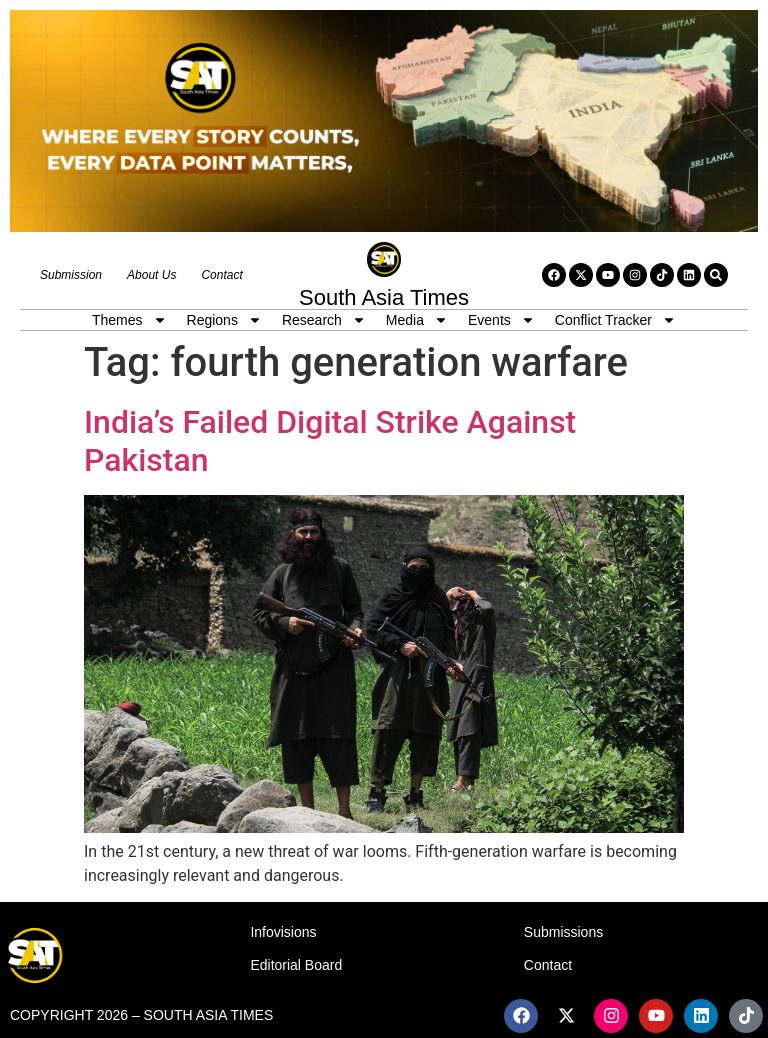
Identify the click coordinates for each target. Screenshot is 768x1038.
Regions (224, 320)
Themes (129, 320)
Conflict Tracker (615, 320)
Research (324, 320)
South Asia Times (384, 297)
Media (417, 320)
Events (501, 320)
